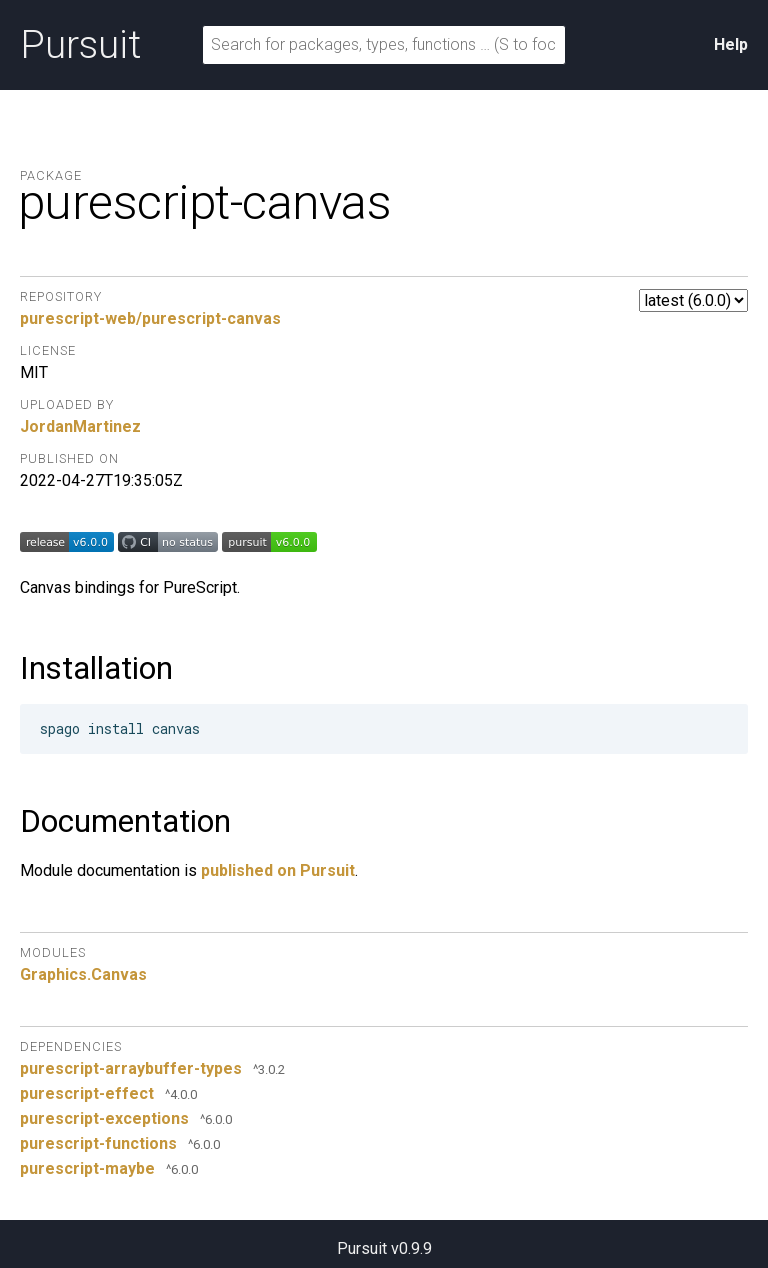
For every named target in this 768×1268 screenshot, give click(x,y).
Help (731, 44)
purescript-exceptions (104, 1118)
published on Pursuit (278, 870)
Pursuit (80, 45)
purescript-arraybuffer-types (131, 1068)
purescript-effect (87, 1093)
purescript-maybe (87, 1168)
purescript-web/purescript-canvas (150, 318)
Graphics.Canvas (83, 974)
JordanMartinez (80, 426)
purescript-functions (98, 1143)
